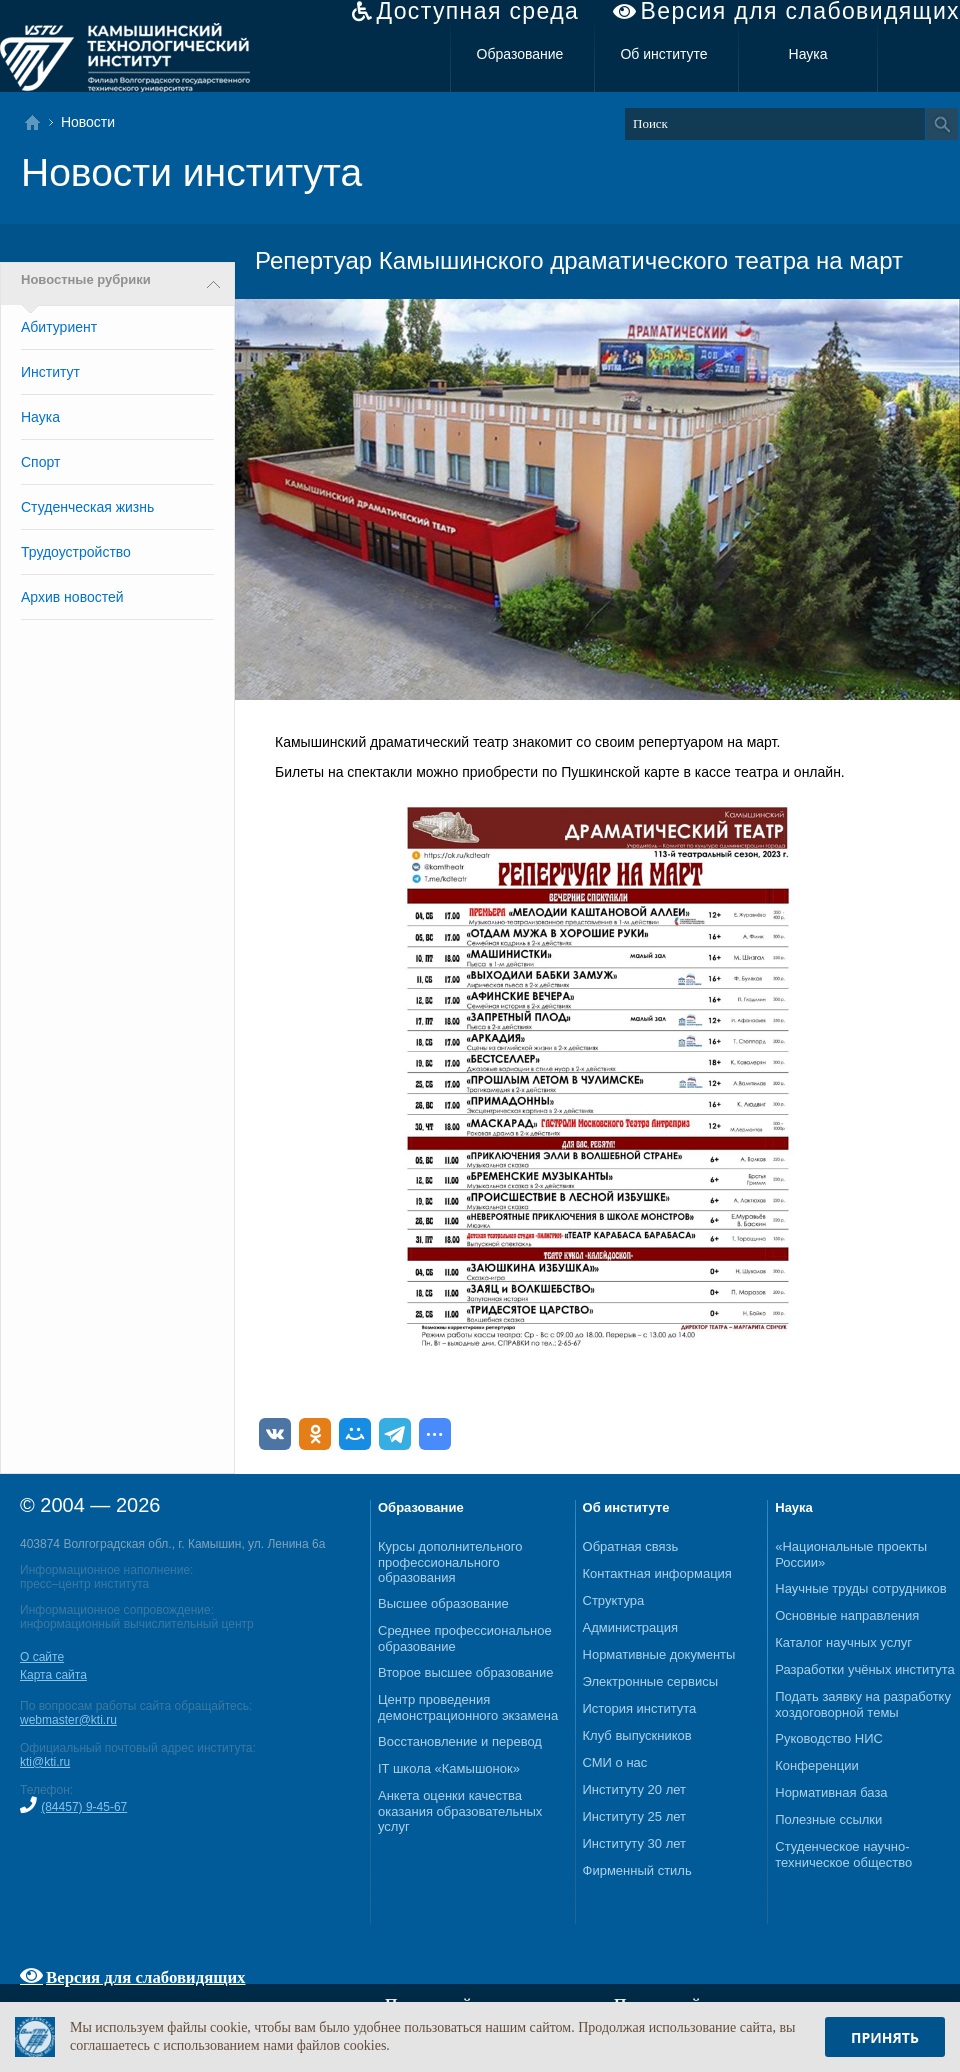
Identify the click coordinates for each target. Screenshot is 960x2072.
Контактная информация (657, 1573)
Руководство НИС (829, 1738)
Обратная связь (631, 1546)
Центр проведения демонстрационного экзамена (468, 1707)
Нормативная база (831, 1792)
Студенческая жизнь (87, 507)
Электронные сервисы (651, 1681)
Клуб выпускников (637, 1735)
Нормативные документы (659, 1654)
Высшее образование (443, 1603)
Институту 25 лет (634, 1816)
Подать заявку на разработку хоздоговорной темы (863, 1704)
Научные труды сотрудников (860, 1588)
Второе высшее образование (466, 1672)
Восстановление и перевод (460, 1741)
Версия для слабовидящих (800, 11)
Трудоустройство (76, 552)
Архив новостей (72, 597)
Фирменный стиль (637, 1870)
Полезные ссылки (828, 1819)
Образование (520, 54)
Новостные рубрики (86, 280)
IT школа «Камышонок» (449, 1768)
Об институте (663, 54)
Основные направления (847, 1615)
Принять (885, 2037)
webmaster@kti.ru (68, 1720)
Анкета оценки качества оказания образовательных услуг (460, 1811)
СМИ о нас (615, 1762)
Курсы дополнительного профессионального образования (450, 1562)
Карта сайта (53, 1675)
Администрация (631, 1627)
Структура (614, 1600)
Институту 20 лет (634, 1789)
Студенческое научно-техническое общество (843, 1854)
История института (640, 1708)
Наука (808, 54)
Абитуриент (59, 327)
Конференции (817, 1765)
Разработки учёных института (865, 1669)
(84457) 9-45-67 (84, 1807)
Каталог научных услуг (843, 1642)
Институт (50, 372)
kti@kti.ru (45, 1762)
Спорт (40, 462)
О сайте (42, 1657)
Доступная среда (477, 11)
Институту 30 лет (634, 1843)
